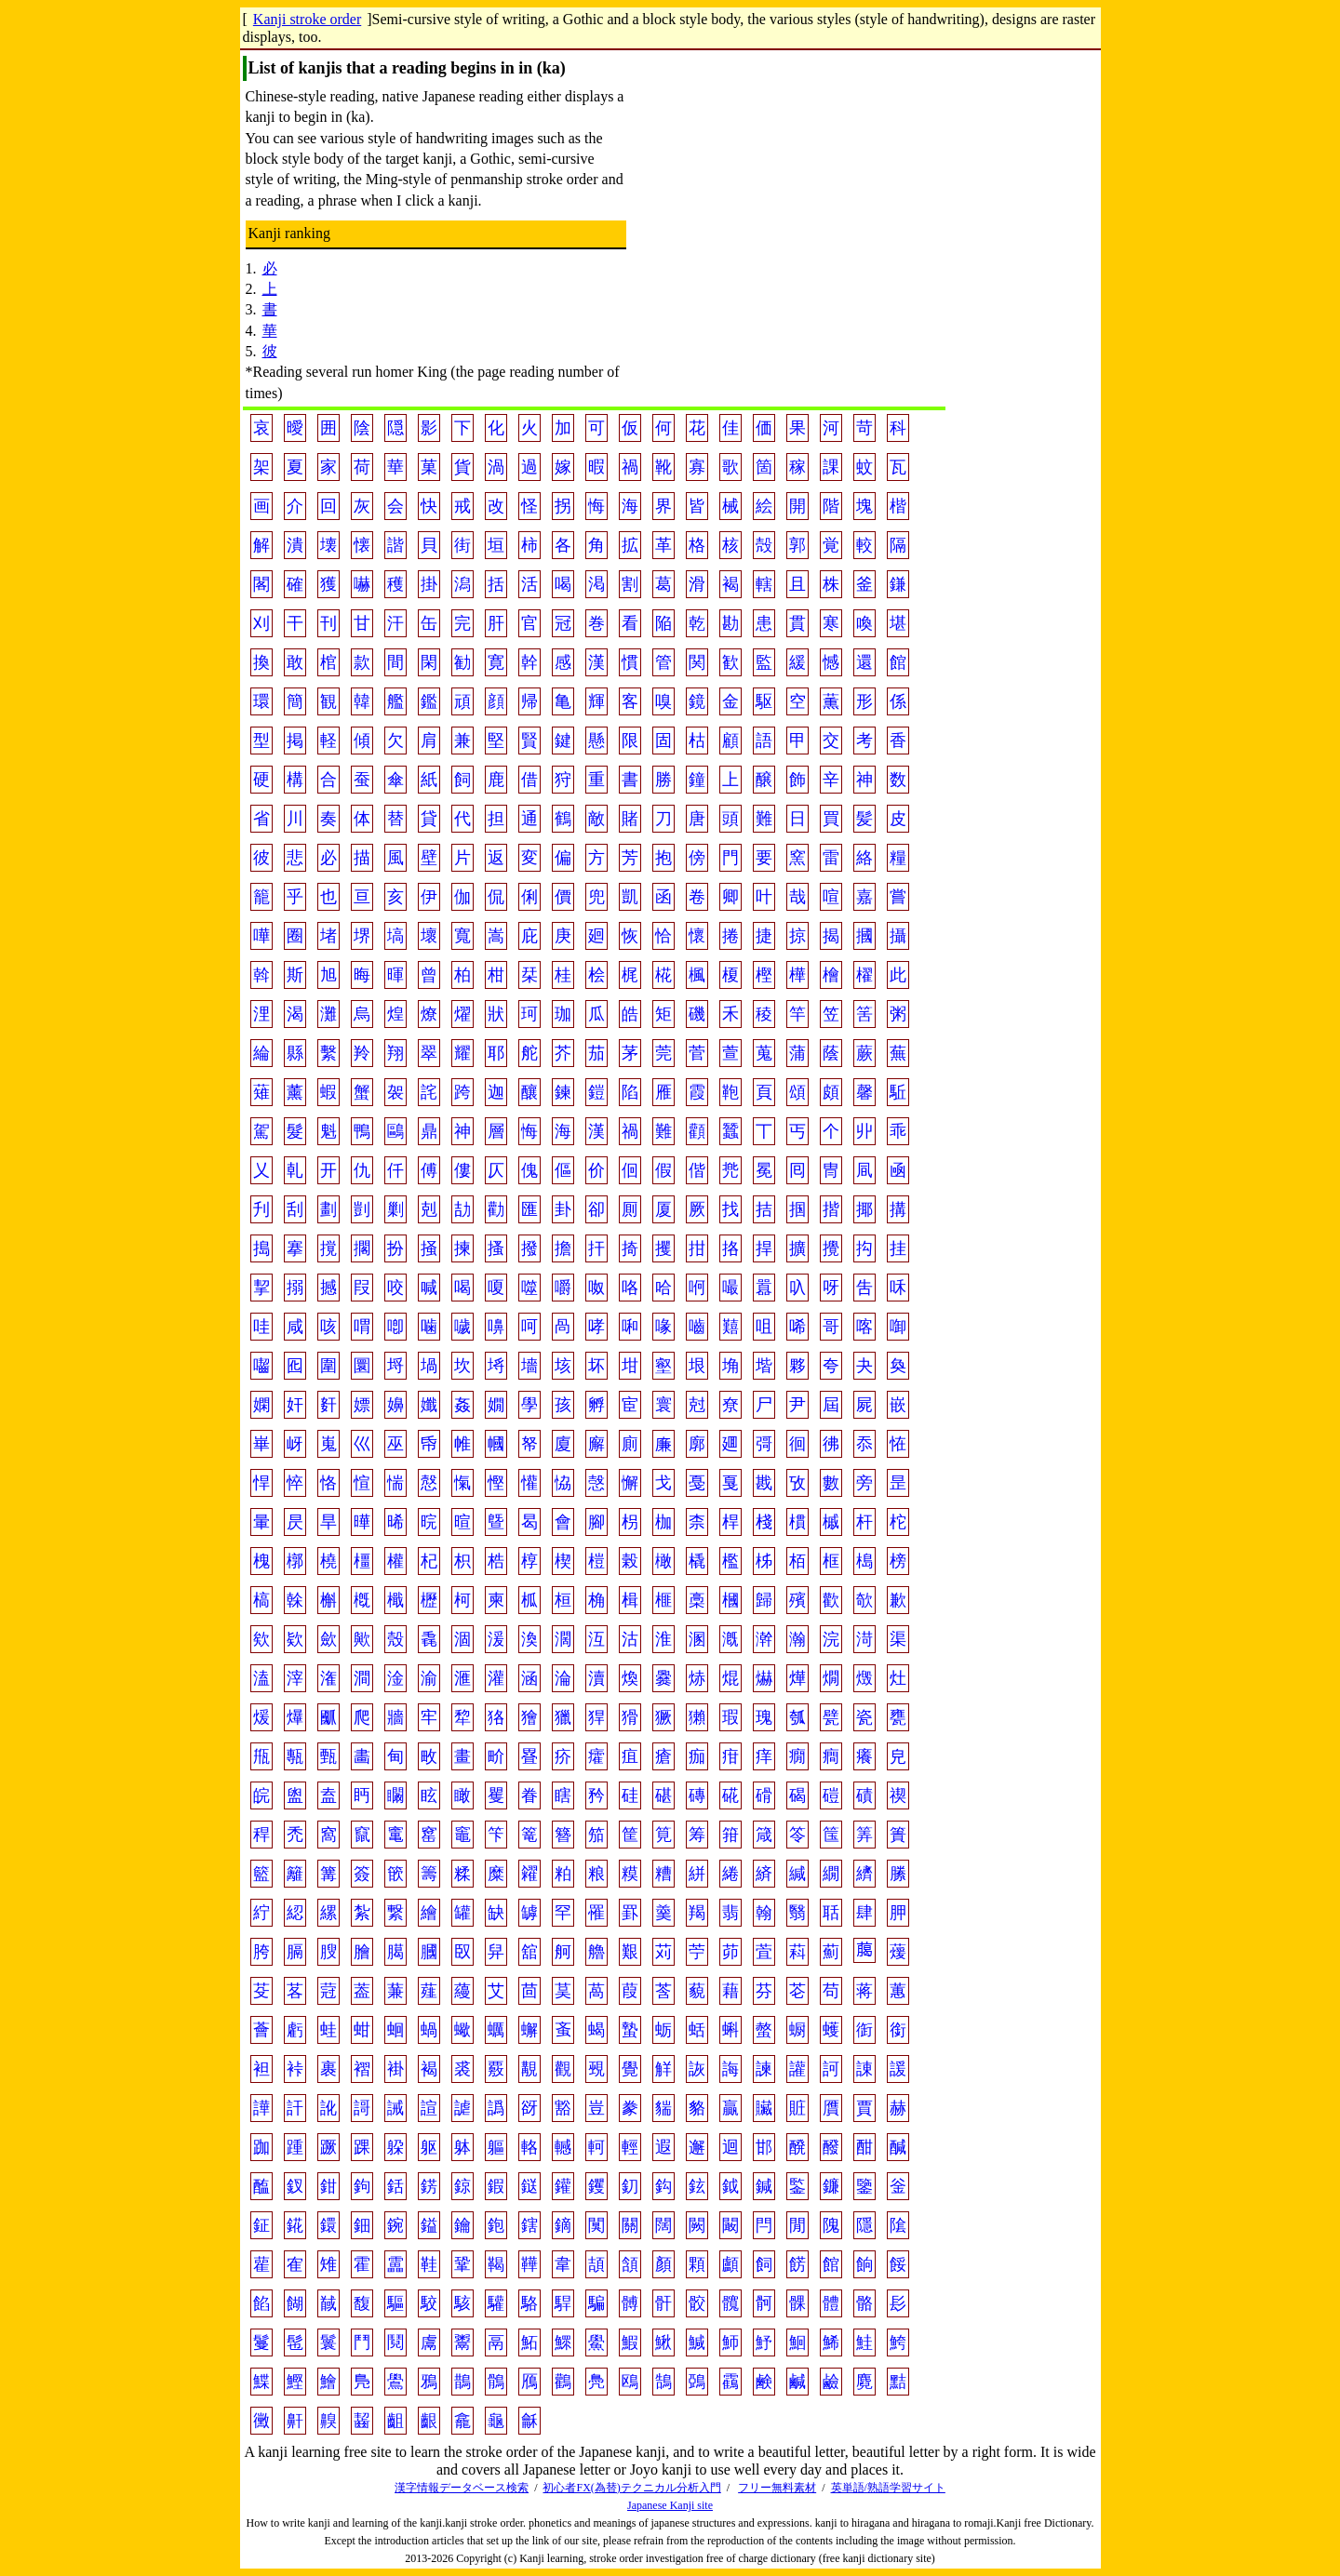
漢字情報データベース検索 (462, 2487)
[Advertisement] (786, 242)
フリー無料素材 (777, 2487)
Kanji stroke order (307, 19)
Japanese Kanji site (670, 2505)
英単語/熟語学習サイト (888, 2487)
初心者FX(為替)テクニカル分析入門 (631, 2487)
